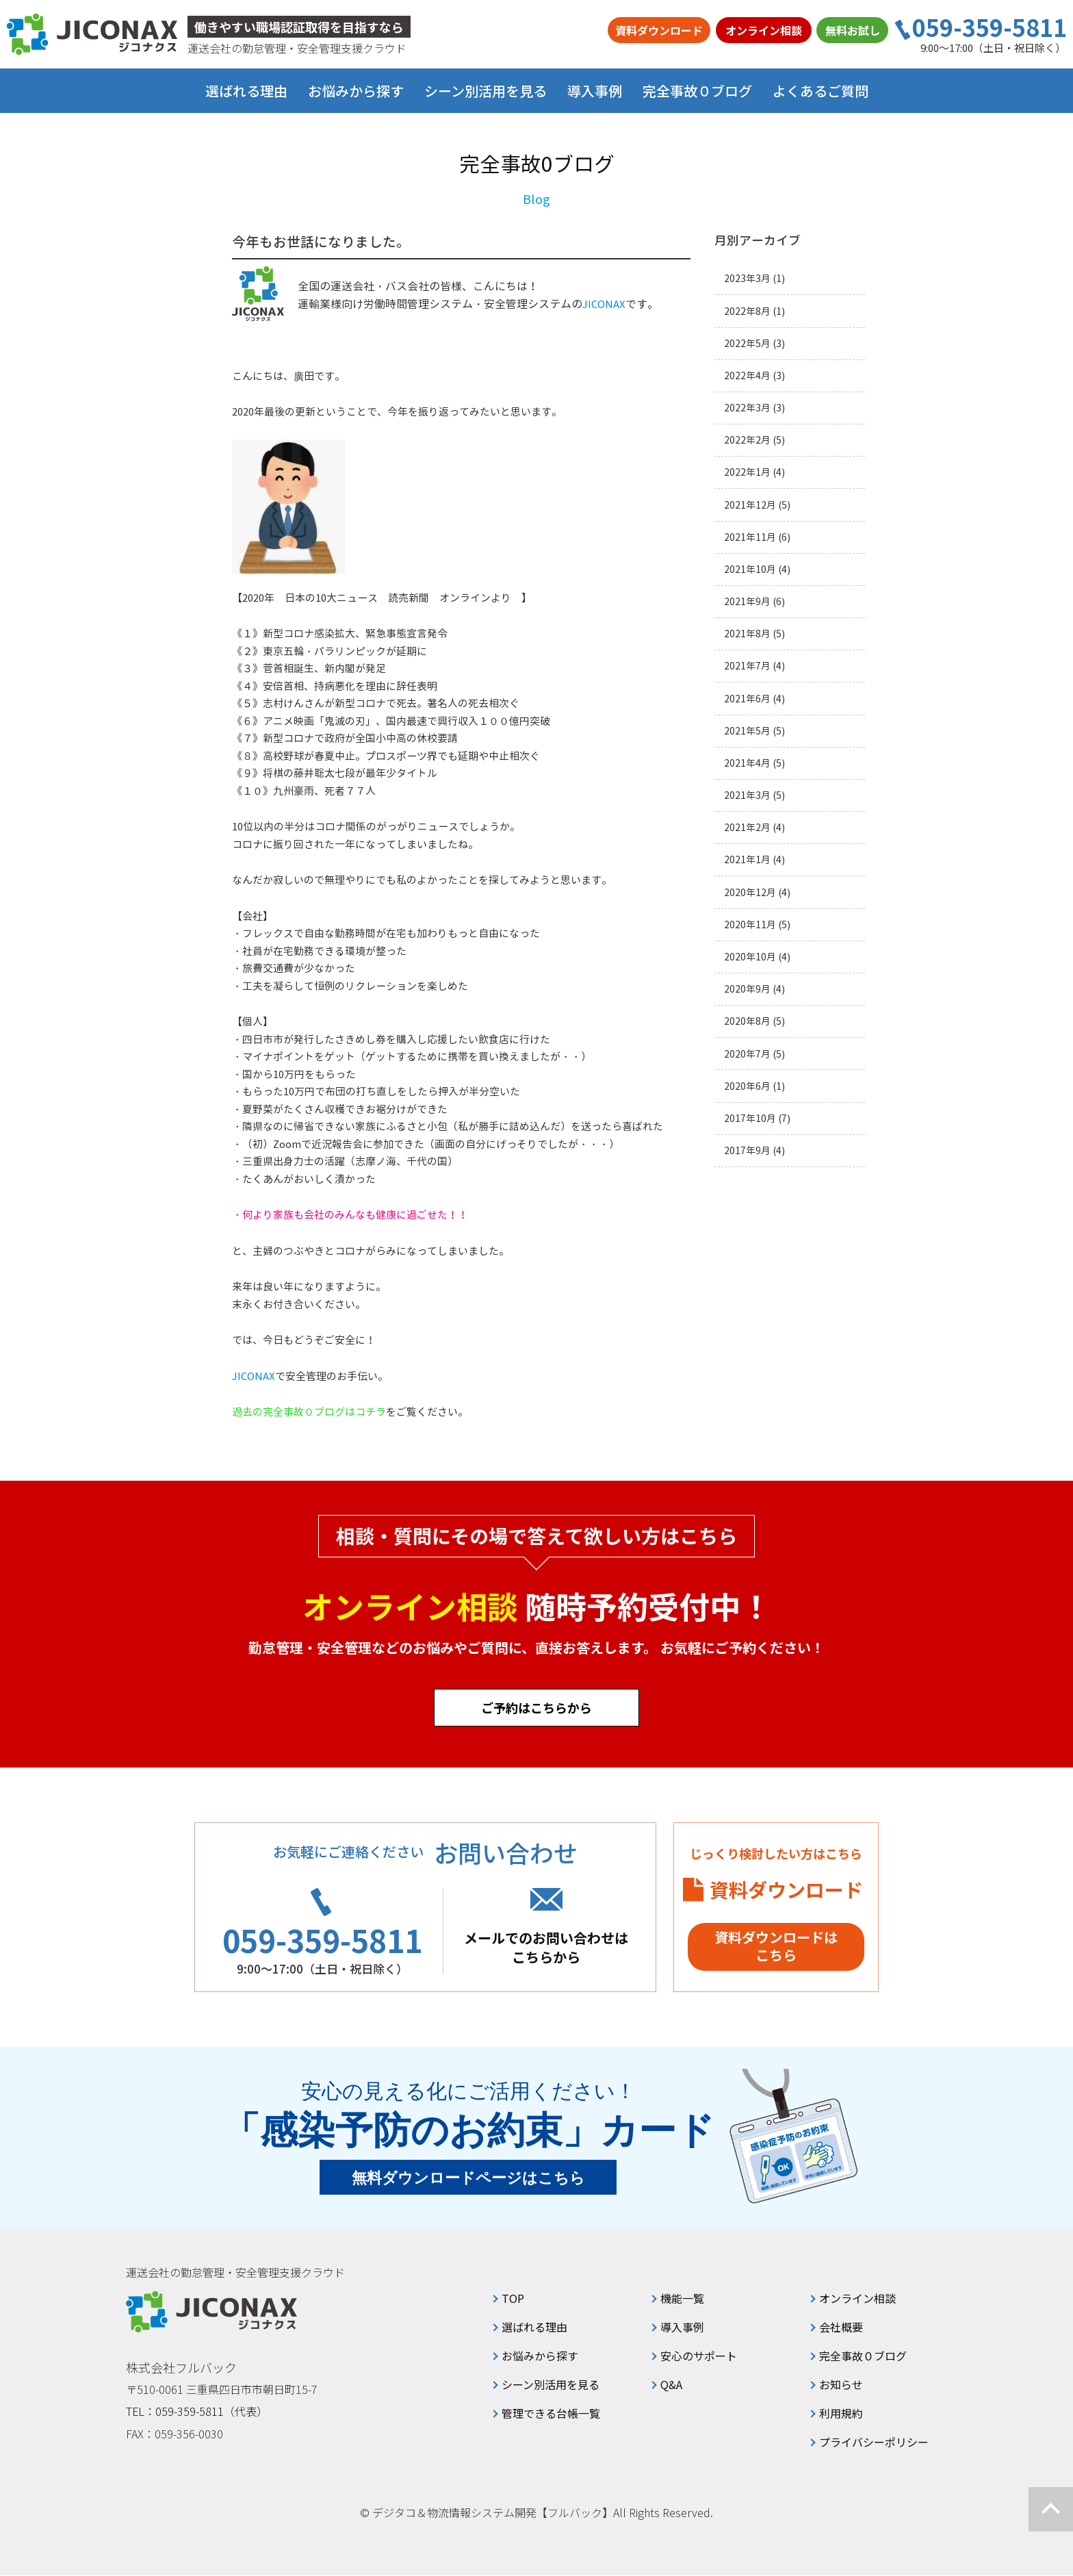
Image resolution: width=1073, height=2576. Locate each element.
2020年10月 (750, 956)
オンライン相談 (763, 30)
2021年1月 (747, 859)
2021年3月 (747, 795)
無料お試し (852, 30)
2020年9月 (747, 988)
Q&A (671, 2385)
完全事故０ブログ (697, 91)
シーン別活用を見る (550, 2385)
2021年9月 (747, 601)
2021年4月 (747, 762)
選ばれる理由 (246, 91)
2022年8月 (747, 311)
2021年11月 (750, 537)
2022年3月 (747, 407)
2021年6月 (747, 698)
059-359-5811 (989, 27)
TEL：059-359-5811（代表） (197, 2411)
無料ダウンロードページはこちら (468, 2178)
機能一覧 (682, 2299)
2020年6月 (747, 1086)
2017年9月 (747, 1150)
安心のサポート (698, 2356)
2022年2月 (747, 439)
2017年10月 (750, 1118)
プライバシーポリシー (874, 2442)
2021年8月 (747, 633)
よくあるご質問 (820, 91)
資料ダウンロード (659, 30)
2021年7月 (747, 665)
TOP (513, 2299)
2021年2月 (747, 827)
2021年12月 (750, 504)
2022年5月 (747, 343)
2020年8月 (747, 1021)
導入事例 (594, 91)
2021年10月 (750, 569)
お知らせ (841, 2385)
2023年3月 (747, 278)
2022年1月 (747, 472)
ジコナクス (92, 34)
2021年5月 (747, 730)
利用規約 (841, 2414)
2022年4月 (747, 375)
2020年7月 (747, 1053)
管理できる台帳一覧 (551, 2414)
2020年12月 (750, 892)
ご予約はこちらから (536, 1707)
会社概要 (841, 2327)
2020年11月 (750, 924)
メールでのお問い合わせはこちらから (549, 1947)
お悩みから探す (540, 2356)
